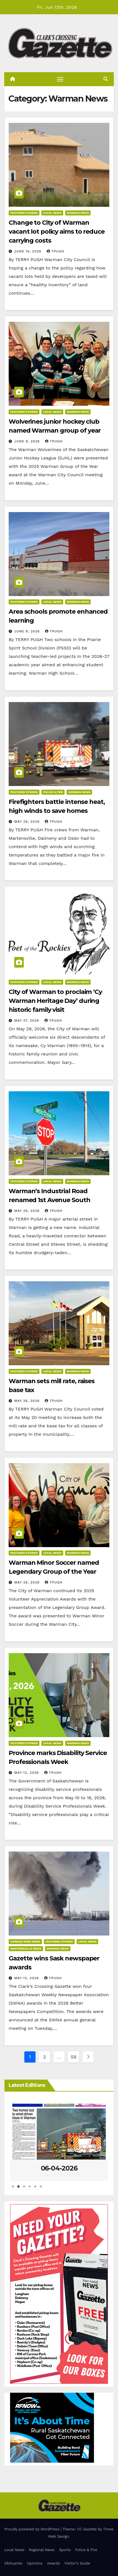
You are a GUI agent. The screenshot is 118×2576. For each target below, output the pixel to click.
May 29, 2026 (27, 822)
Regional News (42, 2550)
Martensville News (25, 1948)
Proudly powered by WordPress (32, 2529)
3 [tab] (24, 2189)
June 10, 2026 (28, 251)
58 (73, 2057)
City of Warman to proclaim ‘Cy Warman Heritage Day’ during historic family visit (55, 1000)
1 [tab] (13, 2189)
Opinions (34, 2563)
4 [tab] (29, 2189)
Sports (64, 2550)
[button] (105, 79)
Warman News (78, 212)
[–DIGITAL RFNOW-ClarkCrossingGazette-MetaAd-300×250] (52, 2427)
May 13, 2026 (27, 1773)
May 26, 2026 (27, 1211)
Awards (53, 2563)
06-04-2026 (59, 2168)
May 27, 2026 (27, 1020)
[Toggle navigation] (60, 79)
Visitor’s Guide (77, 2563)
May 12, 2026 (27, 1978)
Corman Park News (25, 1941)
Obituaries (13, 2563)
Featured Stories (24, 212)
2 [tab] (18, 2189)
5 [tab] (35, 2189)
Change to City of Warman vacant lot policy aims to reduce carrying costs (57, 231)
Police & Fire (53, 792)
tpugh (55, 251)
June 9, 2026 (27, 441)
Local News (52, 212)
